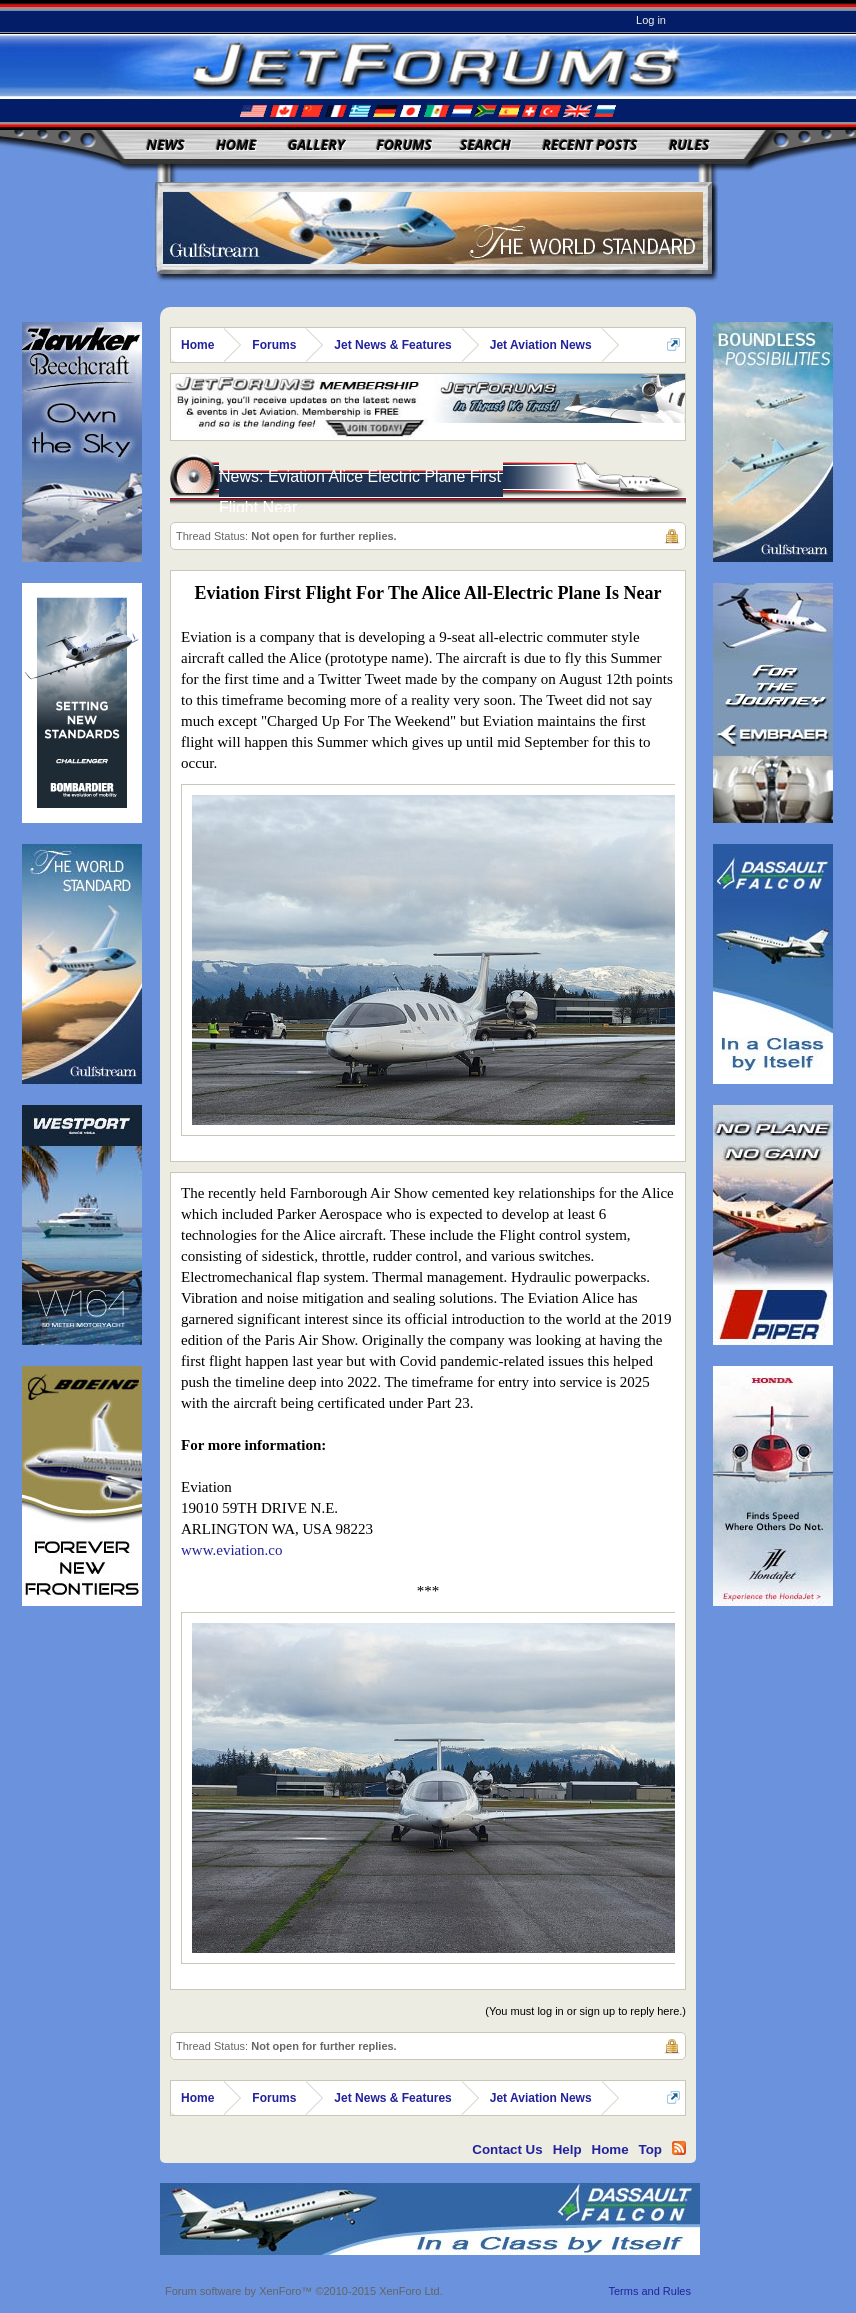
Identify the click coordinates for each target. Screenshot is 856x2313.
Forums (404, 144)
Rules (689, 144)
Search (485, 144)
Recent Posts (589, 144)
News (166, 144)
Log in (651, 20)
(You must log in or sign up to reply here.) (585, 2011)
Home (236, 144)
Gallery (316, 144)
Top (650, 2149)
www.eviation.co (232, 1550)
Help (567, 2149)
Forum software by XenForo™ (304, 2291)
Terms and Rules (649, 2291)
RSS (679, 2148)
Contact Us (507, 2149)
